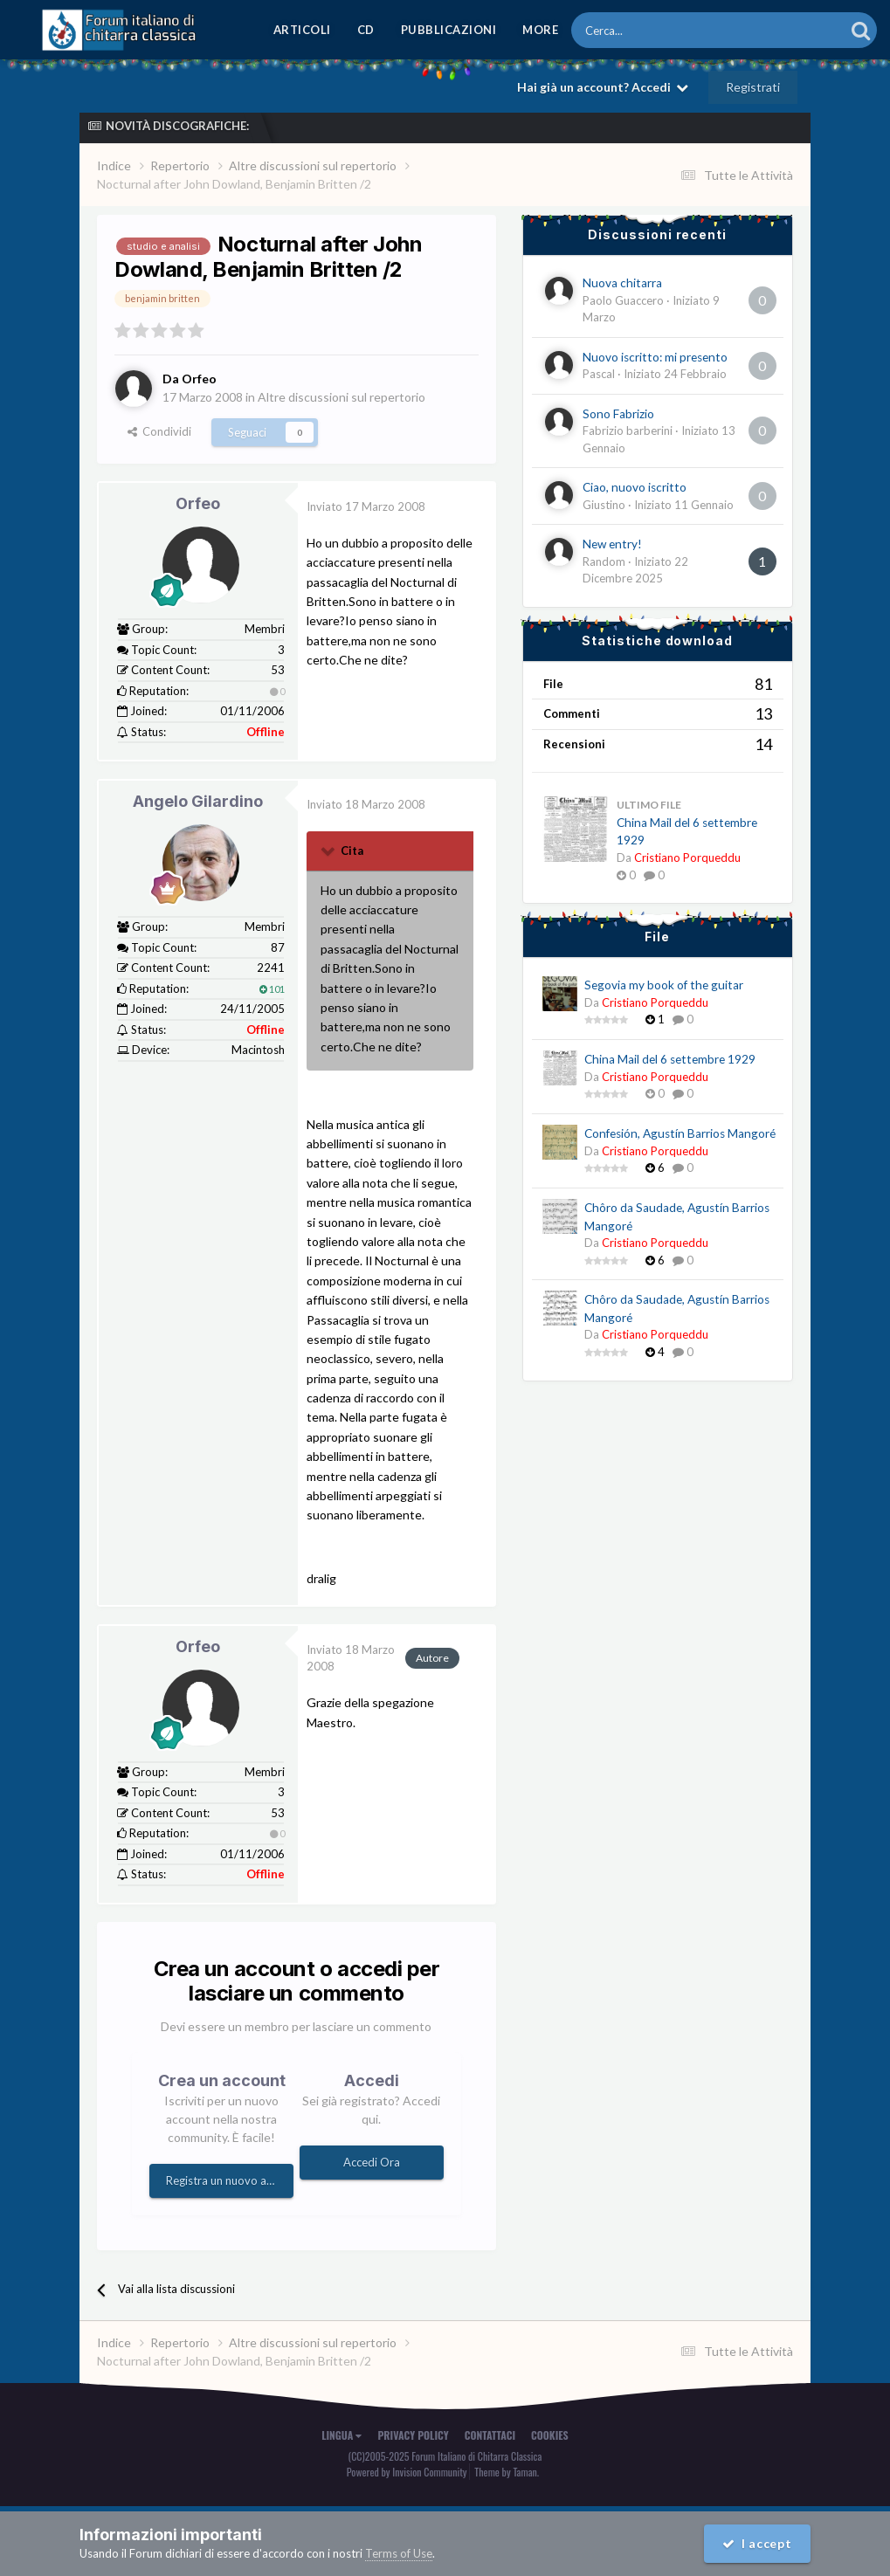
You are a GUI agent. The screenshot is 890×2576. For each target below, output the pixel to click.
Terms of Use (398, 2553)
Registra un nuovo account (229, 2180)
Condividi (159, 431)
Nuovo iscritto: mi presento (655, 357)
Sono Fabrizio (618, 414)
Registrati (753, 86)
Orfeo (198, 503)
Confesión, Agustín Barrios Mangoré (680, 1133)
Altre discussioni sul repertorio (341, 396)
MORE (540, 30)
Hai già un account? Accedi (602, 86)
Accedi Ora (371, 2162)
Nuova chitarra (622, 283)
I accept (757, 2543)
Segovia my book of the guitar (663, 985)
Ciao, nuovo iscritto (634, 487)
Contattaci (490, 2435)
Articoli (302, 30)
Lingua (341, 2435)
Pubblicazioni (449, 30)
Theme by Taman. (506, 2471)
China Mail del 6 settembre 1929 (669, 1059)
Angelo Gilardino (198, 801)
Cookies (550, 2435)
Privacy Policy (412, 2435)
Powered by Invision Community (407, 2471)
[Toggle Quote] (329, 851)
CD (366, 30)
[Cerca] (660, 30)
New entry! (612, 544)
